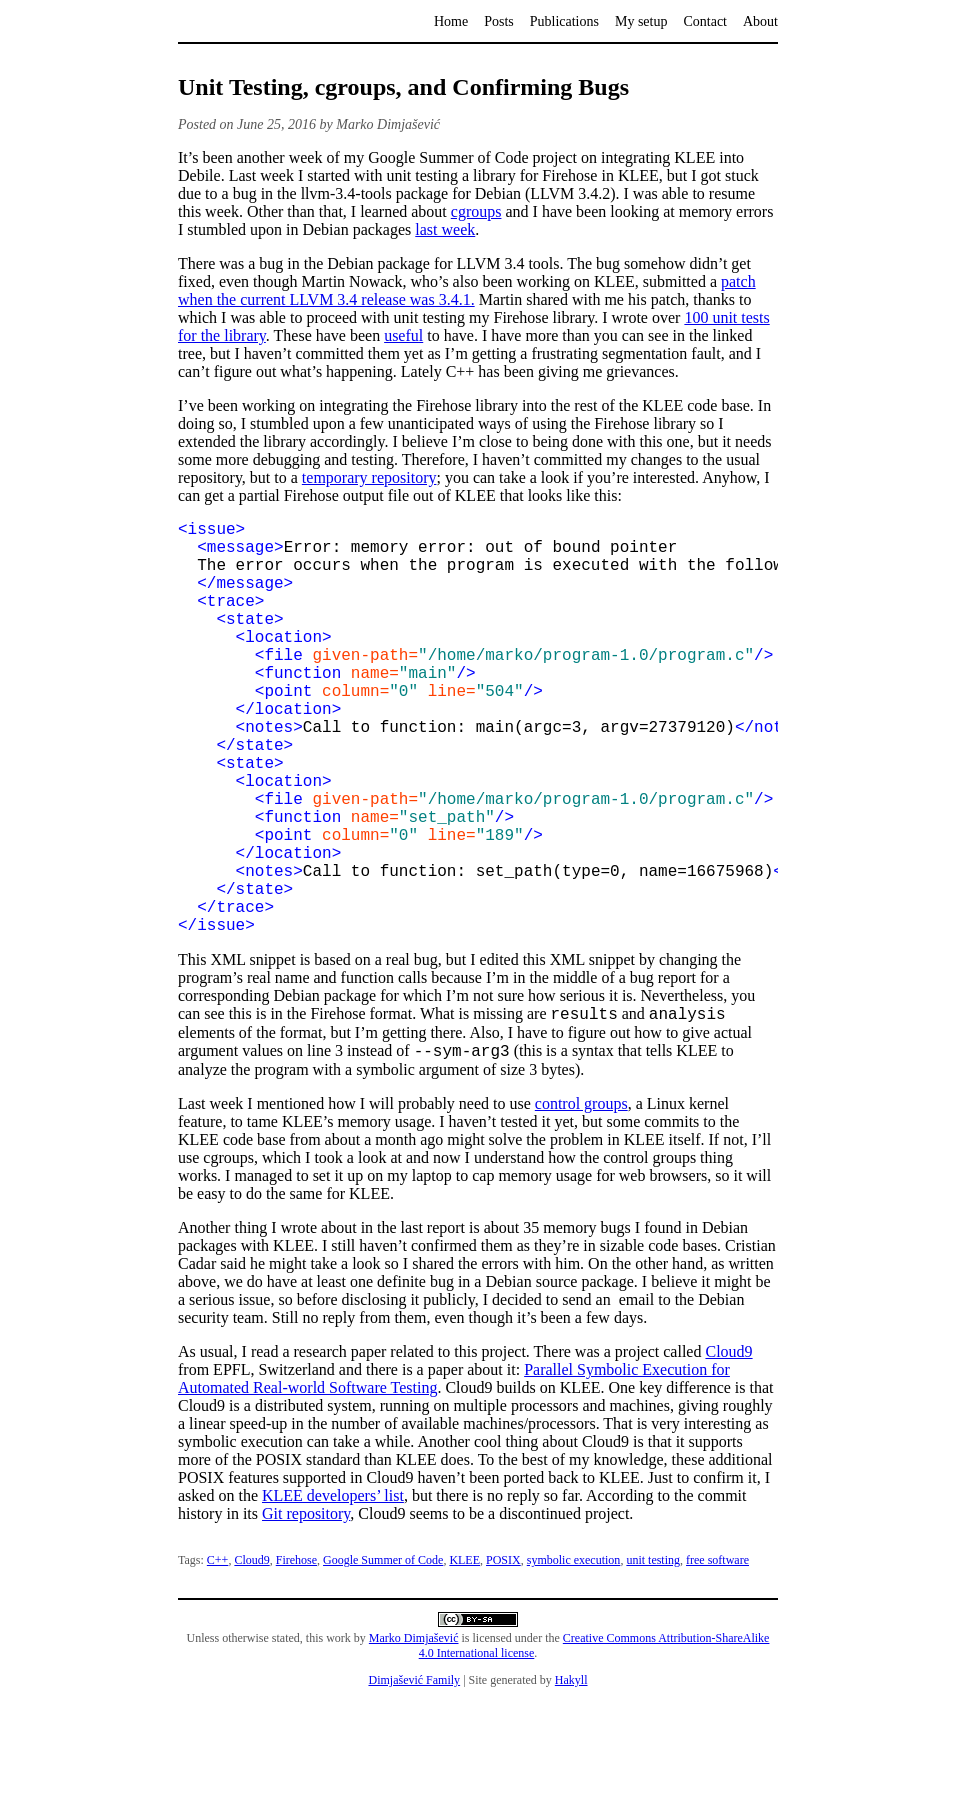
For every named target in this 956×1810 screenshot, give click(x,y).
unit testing (653, 1658)
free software (717, 1658)
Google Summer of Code (383, 1658)
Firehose (296, 1658)
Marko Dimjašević (414, 1736)
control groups (581, 1201)
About (760, 21)
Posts (499, 21)
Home (451, 21)
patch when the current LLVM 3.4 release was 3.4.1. (467, 290)
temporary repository (369, 477)
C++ (218, 1658)
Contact (705, 21)
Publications (564, 21)
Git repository (306, 1611)
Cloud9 (728, 1449)
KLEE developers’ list (333, 1593)
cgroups (476, 211)
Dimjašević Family (414, 1778)
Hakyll (571, 1778)
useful (403, 335)
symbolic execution (574, 1658)
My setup (641, 21)
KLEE (464, 1658)
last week (445, 229)
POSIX (503, 1658)
